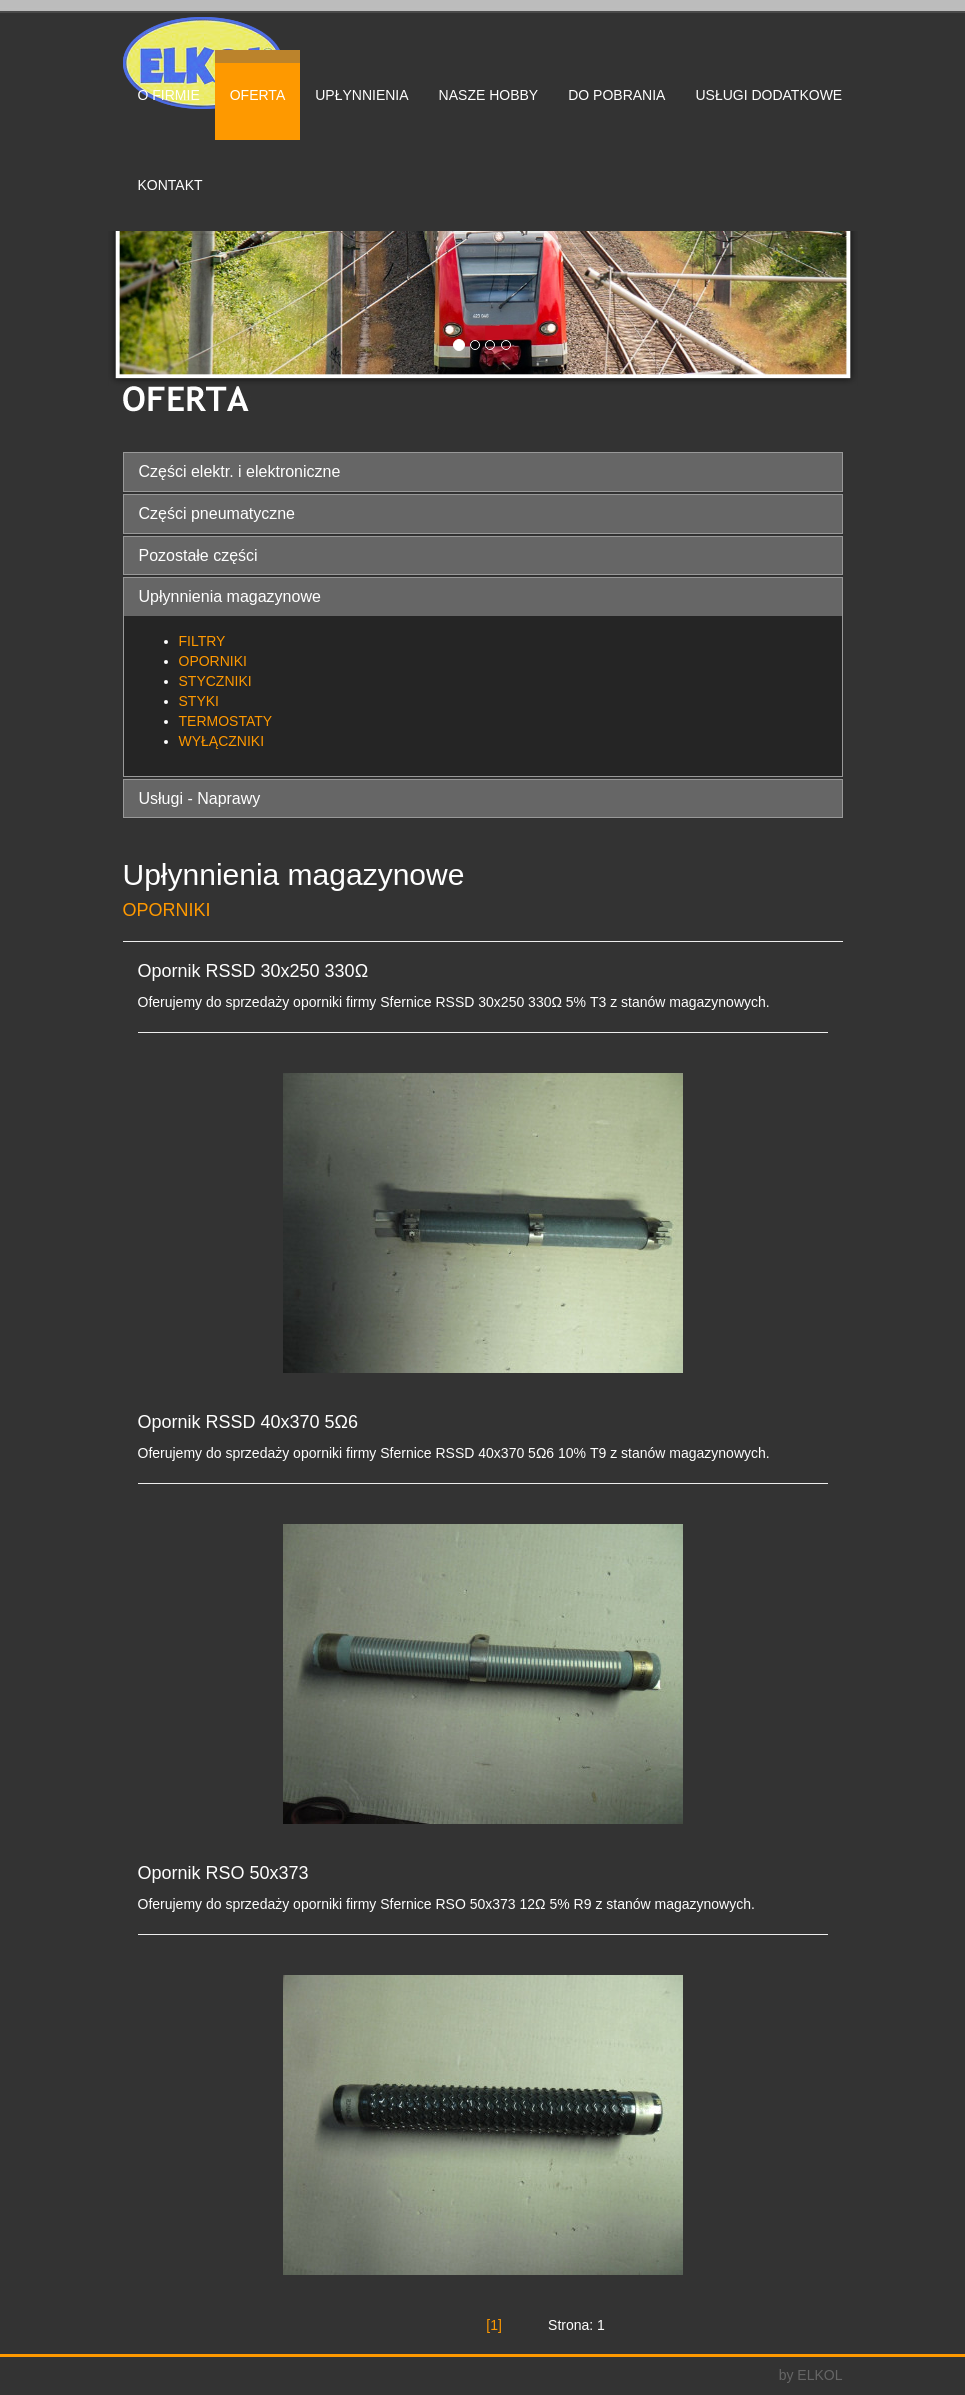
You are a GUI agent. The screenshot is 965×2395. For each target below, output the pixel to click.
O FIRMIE (169, 95)
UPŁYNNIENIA (361, 95)
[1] (494, 2325)
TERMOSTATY (226, 721)
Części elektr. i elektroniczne (240, 471)
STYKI (199, 701)
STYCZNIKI (215, 681)
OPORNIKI (213, 661)
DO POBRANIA (616, 95)
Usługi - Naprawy (200, 798)
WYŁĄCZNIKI (222, 741)
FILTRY (202, 641)
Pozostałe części (198, 555)
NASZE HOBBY (489, 95)
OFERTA (258, 95)
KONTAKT (170, 185)
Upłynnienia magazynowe (230, 596)
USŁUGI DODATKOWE (768, 95)
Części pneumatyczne (217, 513)
